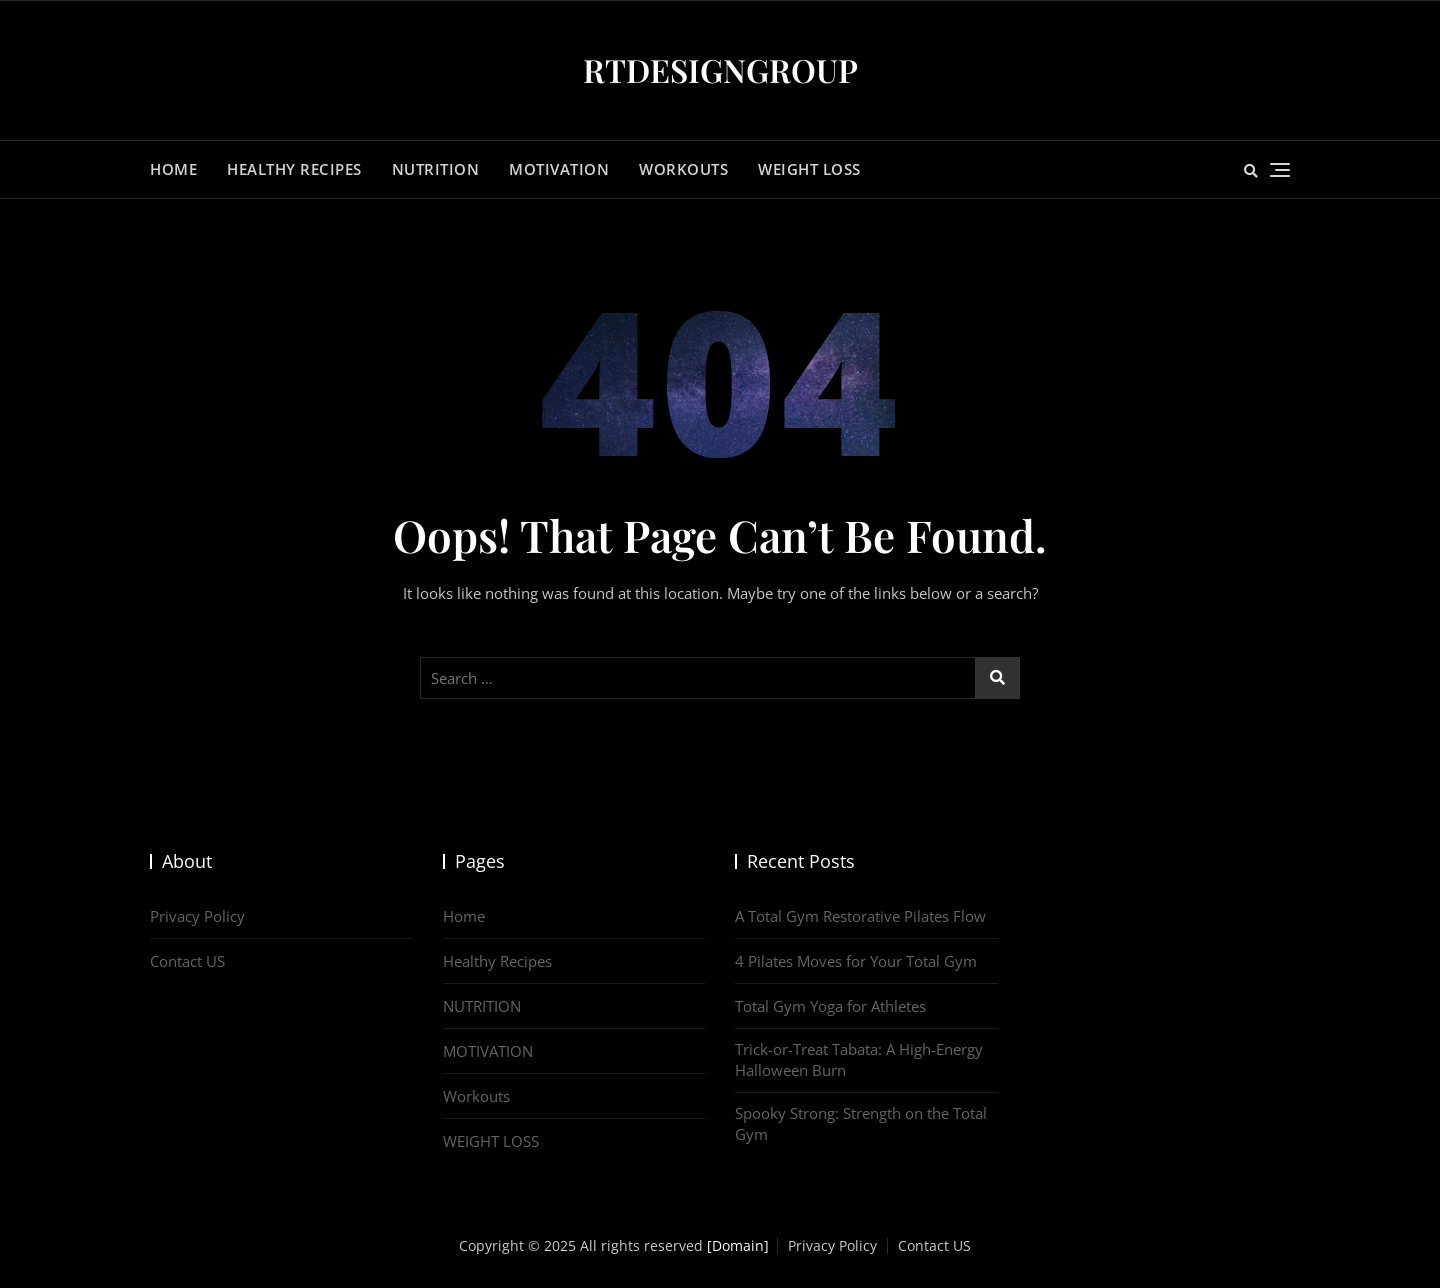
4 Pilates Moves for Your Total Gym (856, 961)
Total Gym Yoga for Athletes (830, 1006)
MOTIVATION (559, 169)
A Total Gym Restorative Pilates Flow (860, 916)
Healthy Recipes (294, 169)
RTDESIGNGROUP (720, 69)
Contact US (187, 961)
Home (173, 169)
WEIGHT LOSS (809, 169)
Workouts (683, 169)
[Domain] (738, 1245)
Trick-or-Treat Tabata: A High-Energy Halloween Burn (859, 1059)
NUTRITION (436, 169)
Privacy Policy (197, 916)
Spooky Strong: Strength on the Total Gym (861, 1123)
